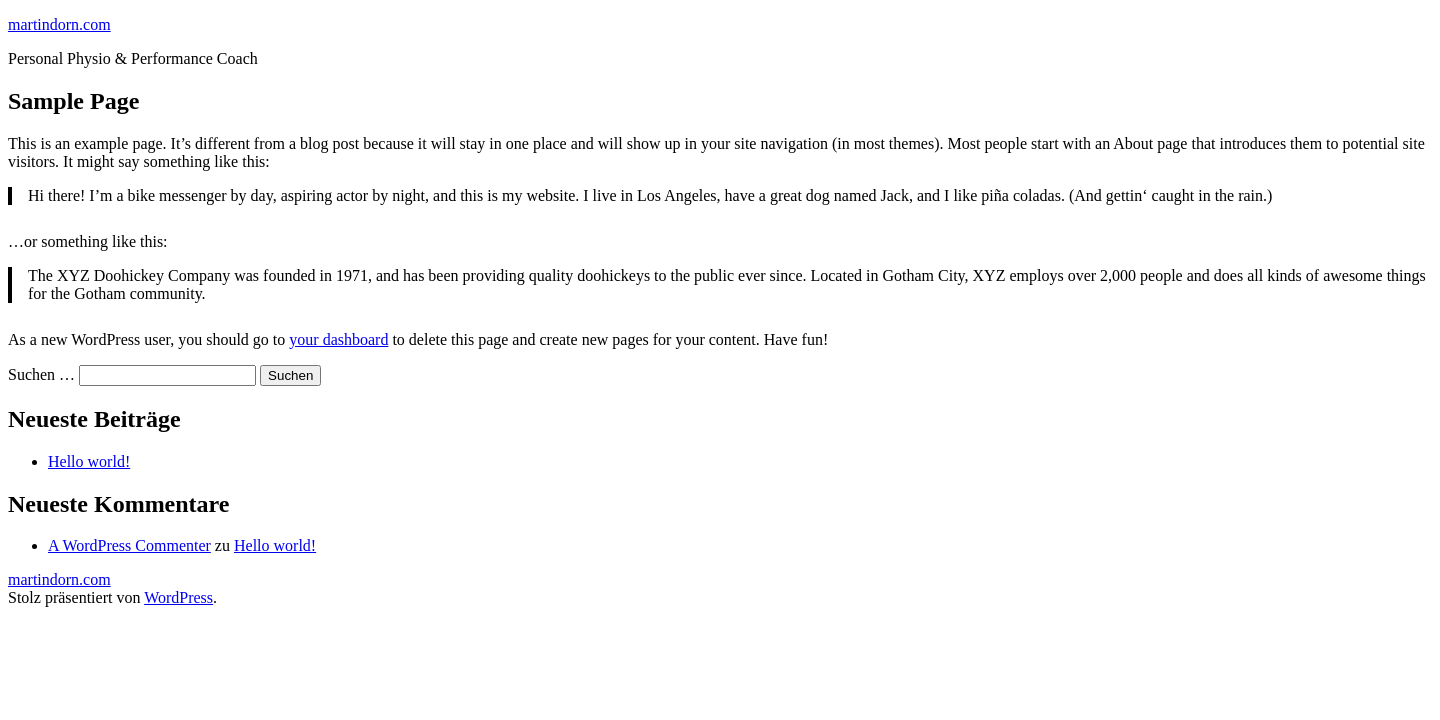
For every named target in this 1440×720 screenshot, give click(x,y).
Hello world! (89, 461)
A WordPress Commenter (129, 545)
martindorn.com (59, 24)
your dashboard (338, 339)
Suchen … (41, 374)
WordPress (178, 597)
